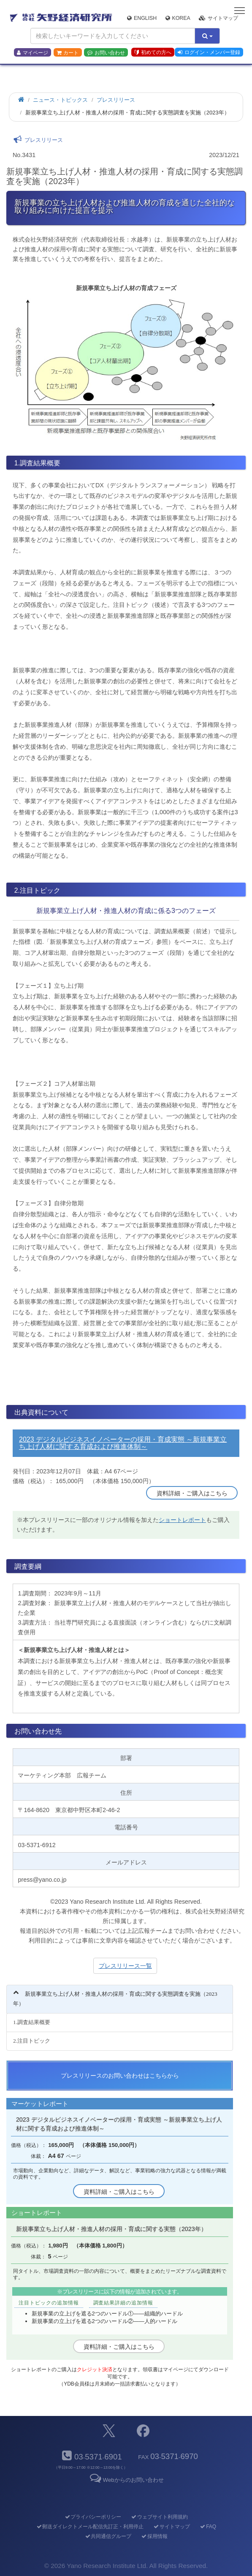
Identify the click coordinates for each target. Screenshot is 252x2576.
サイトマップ (218, 18)
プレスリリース (116, 100)
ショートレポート (182, 1519)
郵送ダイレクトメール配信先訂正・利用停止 (90, 2527)
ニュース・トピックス (60, 100)
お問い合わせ (106, 53)
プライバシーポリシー (92, 2517)
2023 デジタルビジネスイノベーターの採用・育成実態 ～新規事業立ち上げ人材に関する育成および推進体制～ (123, 1443)
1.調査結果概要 (31, 2022)
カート (68, 53)
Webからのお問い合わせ (125, 2480)
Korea (177, 18)
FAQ (208, 2527)
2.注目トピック (31, 2041)
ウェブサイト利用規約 (159, 2517)
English (142, 18)
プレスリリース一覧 (125, 1965)
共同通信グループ (107, 2536)
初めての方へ (153, 52)
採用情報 (154, 2536)
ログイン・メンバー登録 (209, 52)
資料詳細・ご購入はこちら (192, 1493)
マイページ (32, 53)
